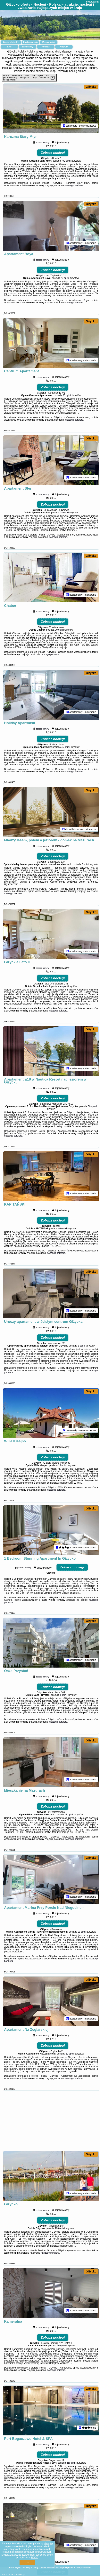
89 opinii (82, 1931)
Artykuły (64, 47)
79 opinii (61, 2345)
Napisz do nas (84, 2567)
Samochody (27, 47)
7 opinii (85, 864)
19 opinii (62, 1465)
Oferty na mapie (30, 42)
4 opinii (64, 986)
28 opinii (64, 512)
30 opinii (59, 629)
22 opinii (65, 278)
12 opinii (70, 2053)
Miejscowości (48, 42)
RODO (34, 2557)
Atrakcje (45, 47)
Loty (9, 47)
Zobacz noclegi (53, 153)
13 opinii (69, 1814)
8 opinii (81, 1345)
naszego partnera (74, 185)
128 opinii (60, 2228)
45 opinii (65, 747)
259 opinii (72, 2462)
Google (48, 2543)
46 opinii (62, 1228)
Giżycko (91, 86)
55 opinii (66, 395)
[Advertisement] (50, 2123)
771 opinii (66, 160)
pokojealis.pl (92, 1)
